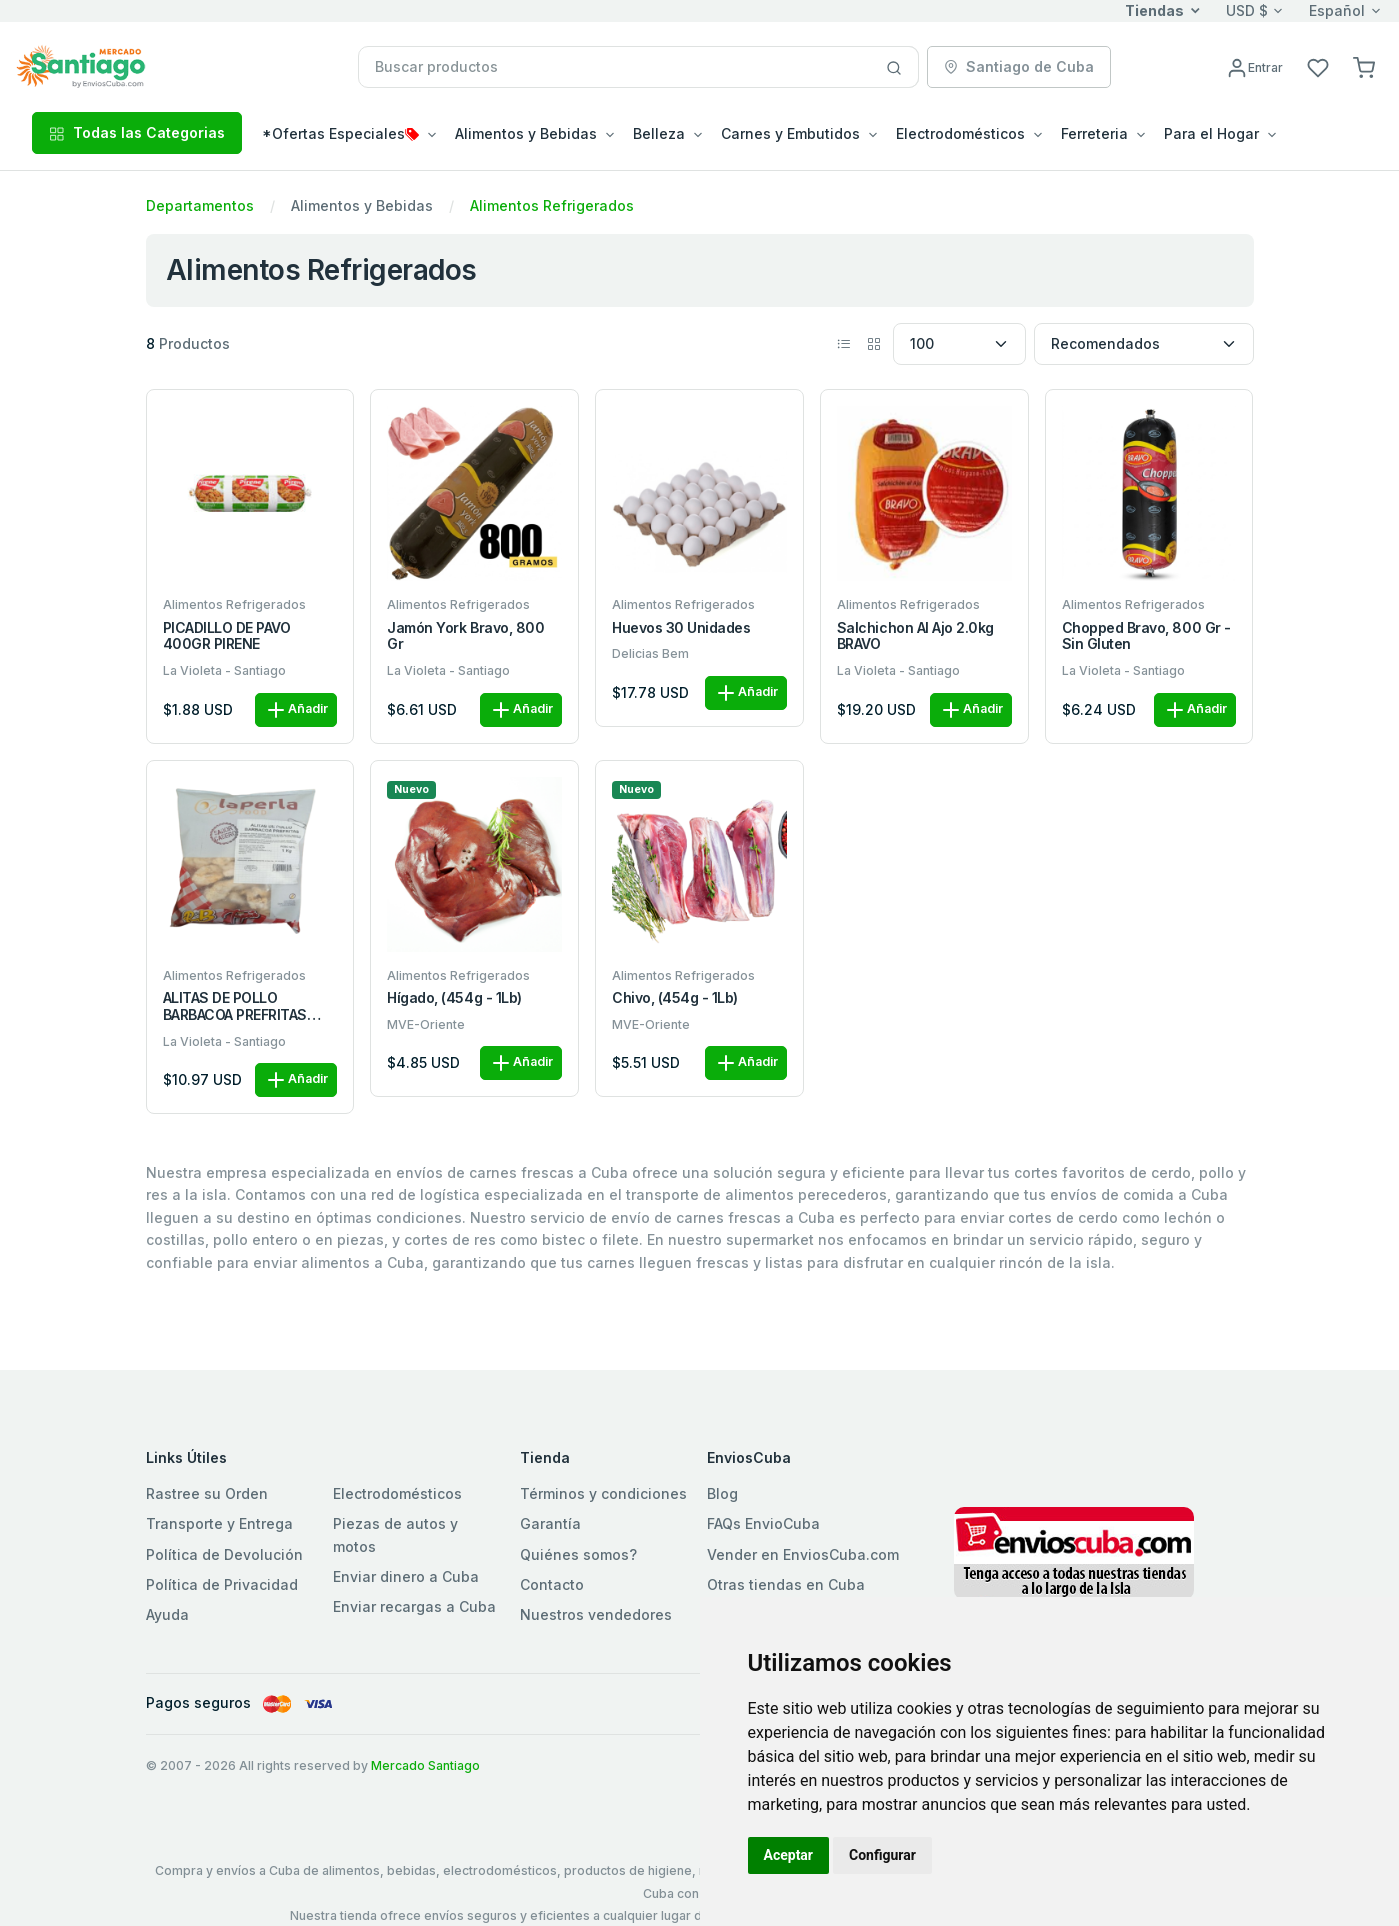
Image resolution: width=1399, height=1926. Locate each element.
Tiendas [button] (1154, 10)
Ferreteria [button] (1094, 133)
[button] (1364, 66)
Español (1337, 10)
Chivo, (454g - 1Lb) (675, 998)
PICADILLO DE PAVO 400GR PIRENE (227, 636)
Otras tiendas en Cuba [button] (786, 1584)
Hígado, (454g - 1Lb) (454, 998)
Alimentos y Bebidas (362, 205)
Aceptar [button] (789, 1855)
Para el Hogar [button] (1211, 133)
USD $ (1247, 10)
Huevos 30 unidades (681, 628)
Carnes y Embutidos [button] (790, 133)
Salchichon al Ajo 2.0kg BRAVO (915, 636)
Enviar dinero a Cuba (406, 1576)
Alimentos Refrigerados (552, 205)
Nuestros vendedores (596, 1614)
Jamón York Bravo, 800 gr (465, 636)
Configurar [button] (882, 1855)
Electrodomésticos (397, 1493)
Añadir (296, 710)
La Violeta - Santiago (224, 670)
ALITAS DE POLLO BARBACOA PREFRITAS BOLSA (235, 1007)
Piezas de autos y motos (395, 1534)
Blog (722, 1493)
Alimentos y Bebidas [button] (526, 133)
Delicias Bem (650, 653)
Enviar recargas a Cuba (414, 1606)
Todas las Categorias (137, 132)
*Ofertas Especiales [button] (340, 133)
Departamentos (200, 205)
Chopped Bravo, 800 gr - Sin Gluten (1146, 636)
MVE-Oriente (426, 1024)
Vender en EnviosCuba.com (803, 1554)
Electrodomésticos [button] (960, 133)
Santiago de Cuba (1019, 66)
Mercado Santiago (425, 1765)
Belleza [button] (659, 133)
